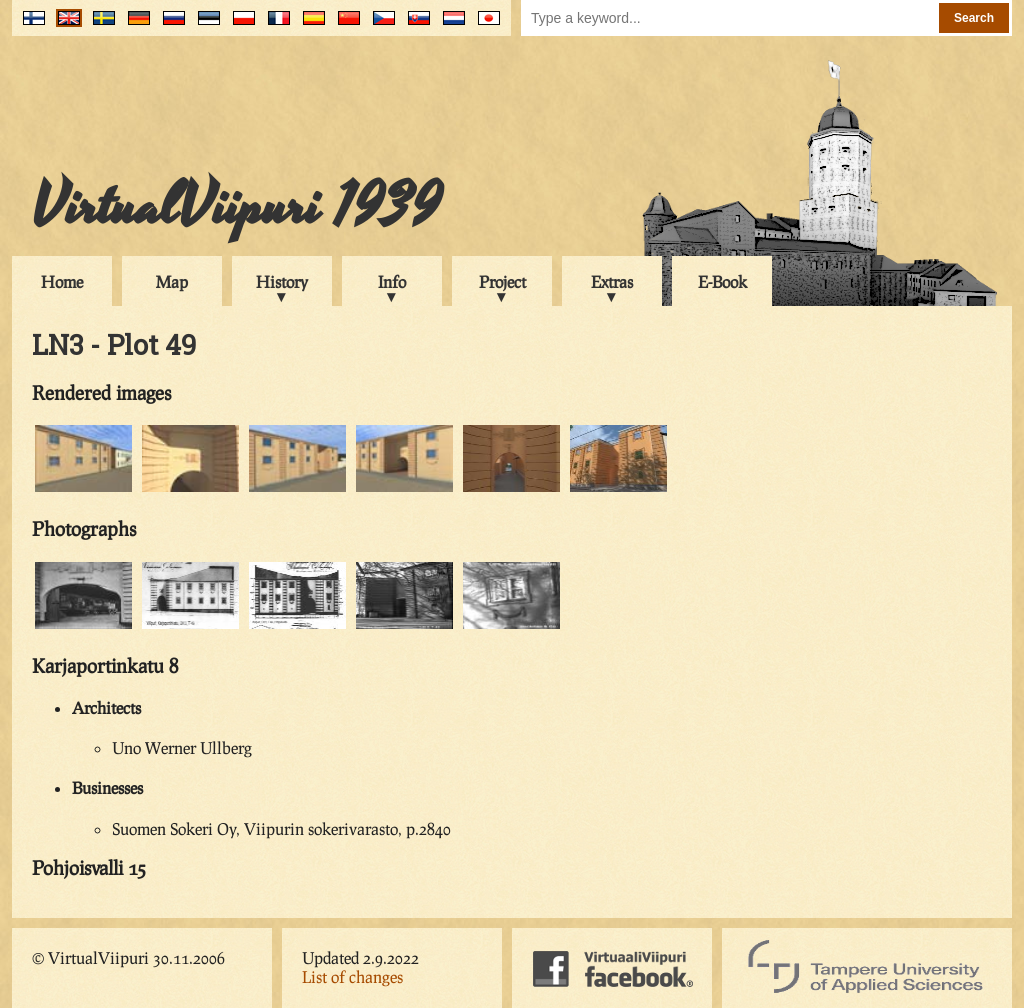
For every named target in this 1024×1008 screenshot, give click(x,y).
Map (172, 281)
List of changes (352, 976)
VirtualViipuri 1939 (236, 207)
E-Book (722, 281)
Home (62, 281)
